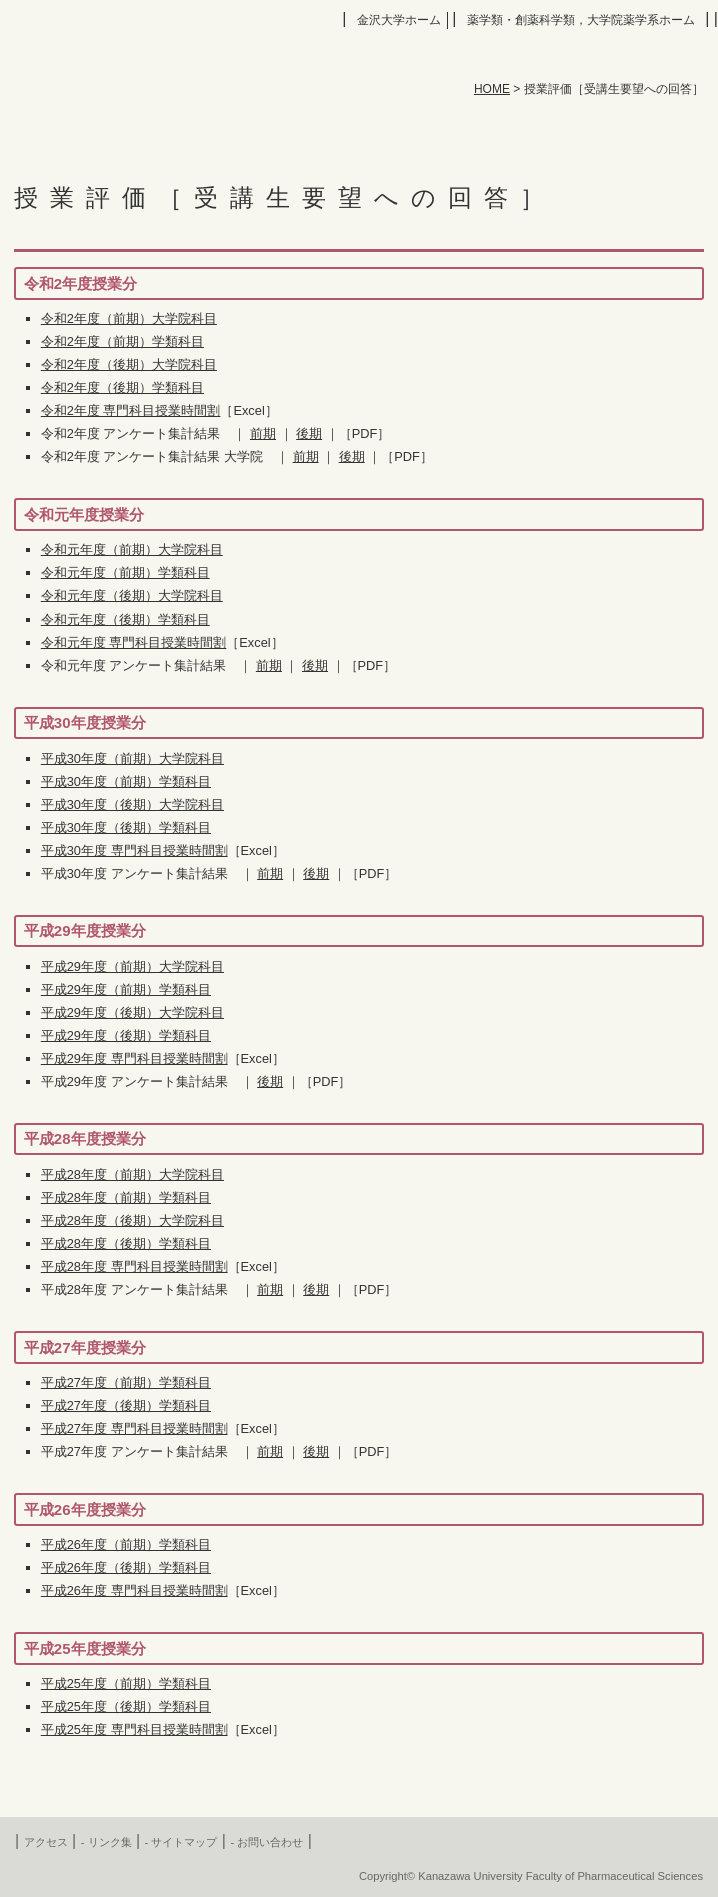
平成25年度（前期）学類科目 (126, 1683)
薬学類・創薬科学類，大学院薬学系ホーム (581, 20)
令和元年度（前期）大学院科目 (132, 549)
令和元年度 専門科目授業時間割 (134, 642)
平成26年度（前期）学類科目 (126, 1544)
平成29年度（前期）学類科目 (126, 989)
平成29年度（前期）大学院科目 (132, 966)
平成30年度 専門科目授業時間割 (134, 850)
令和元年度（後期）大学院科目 (132, 595)
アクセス (46, 1842)
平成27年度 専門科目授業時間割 (134, 1428)
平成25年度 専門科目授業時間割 (134, 1729)
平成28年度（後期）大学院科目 (132, 1220)
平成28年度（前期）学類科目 (126, 1197)
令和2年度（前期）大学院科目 (129, 318)
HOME (492, 89)
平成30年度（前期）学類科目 (126, 781)
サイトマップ (184, 1842)
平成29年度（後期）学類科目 (126, 1035)
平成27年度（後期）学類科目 (126, 1405)
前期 (263, 433)
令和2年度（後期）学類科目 (122, 387)
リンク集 (110, 1842)
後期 (309, 433)
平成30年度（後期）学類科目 (126, 827)
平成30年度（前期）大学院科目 (132, 758)
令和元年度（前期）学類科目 (125, 572)
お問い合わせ (270, 1842)
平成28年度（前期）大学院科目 (132, 1174)
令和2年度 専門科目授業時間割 (131, 410)
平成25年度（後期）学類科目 (126, 1706)
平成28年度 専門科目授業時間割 (134, 1266)
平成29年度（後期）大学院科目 (132, 1012)
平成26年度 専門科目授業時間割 (134, 1590)
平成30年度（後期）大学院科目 (132, 804)
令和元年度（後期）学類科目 (125, 619)
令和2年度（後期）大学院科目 (129, 364)
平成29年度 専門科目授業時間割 (134, 1058)
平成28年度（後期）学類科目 (126, 1243)
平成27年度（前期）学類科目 (126, 1382)
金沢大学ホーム (399, 20)
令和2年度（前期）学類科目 (122, 341)
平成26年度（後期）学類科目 (126, 1567)
